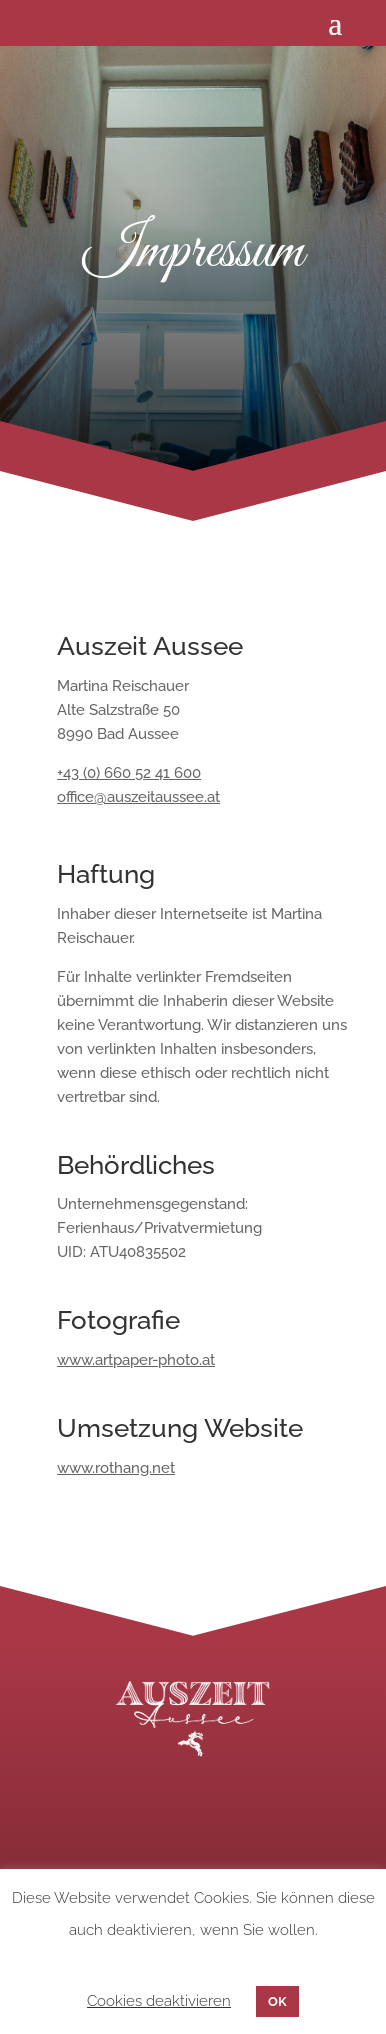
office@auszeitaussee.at (138, 797)
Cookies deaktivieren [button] (159, 2001)
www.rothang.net (116, 1468)
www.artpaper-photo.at (136, 1360)
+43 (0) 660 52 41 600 (129, 773)
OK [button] (277, 2001)
